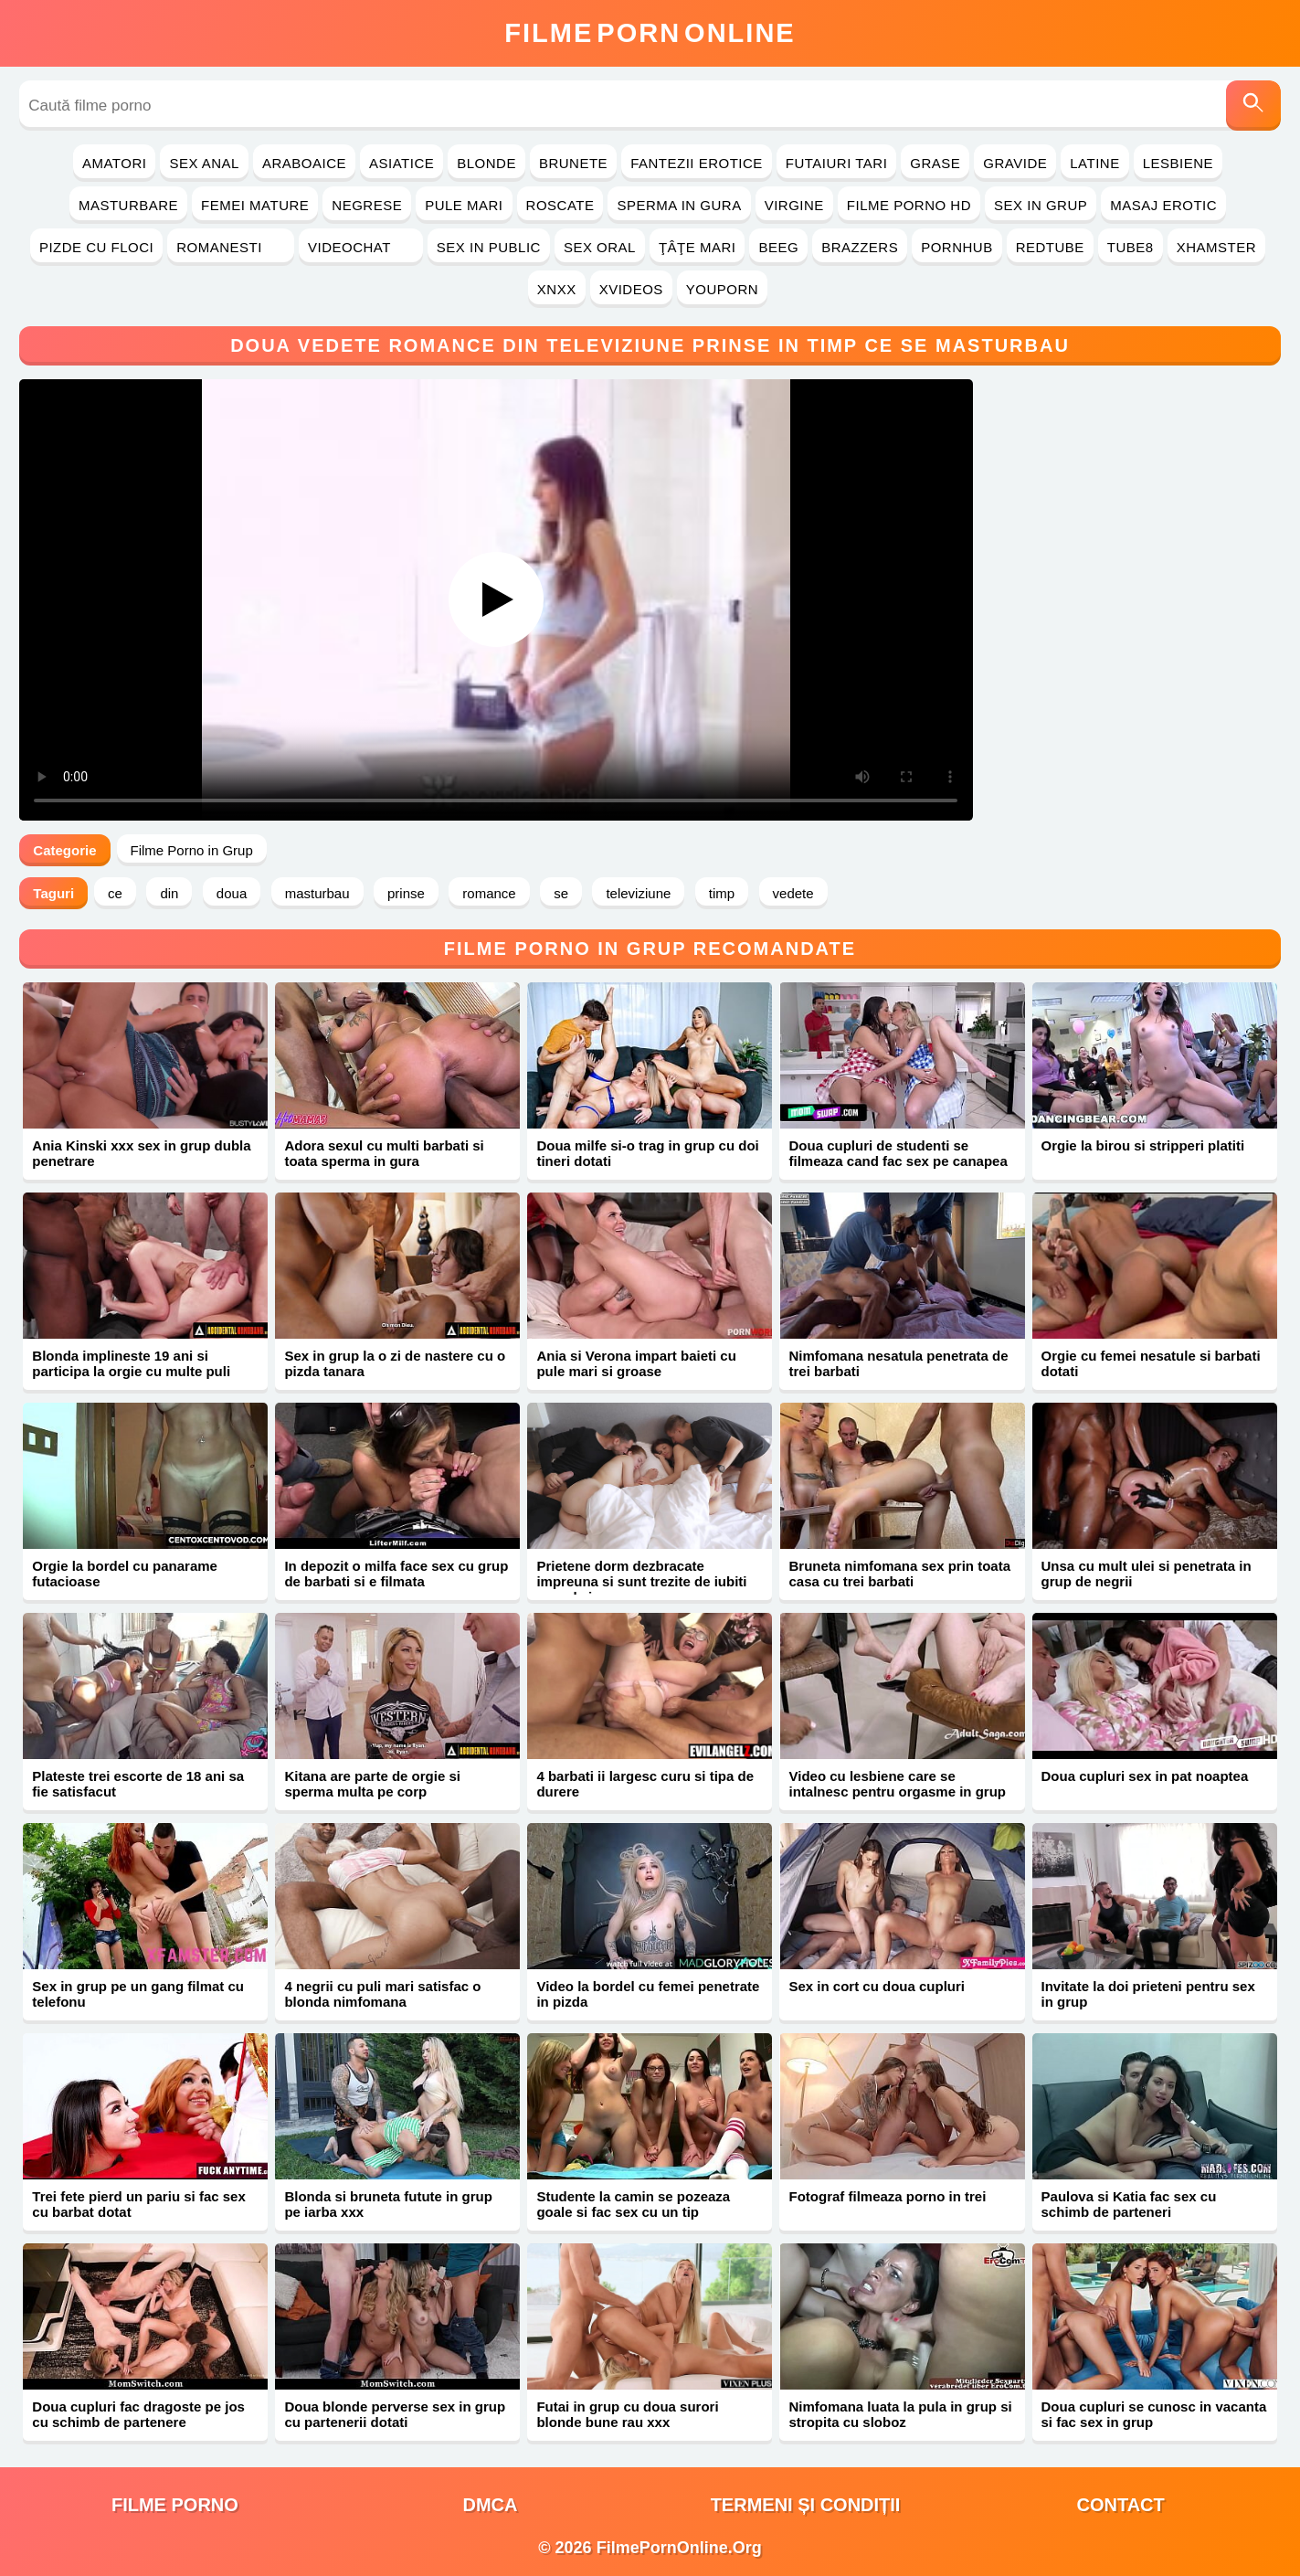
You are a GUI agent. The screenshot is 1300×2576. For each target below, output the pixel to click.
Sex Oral (600, 247)
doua (232, 893)
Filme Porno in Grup (192, 850)
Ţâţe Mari (697, 247)
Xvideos (631, 289)
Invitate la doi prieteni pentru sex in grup (1148, 1993)
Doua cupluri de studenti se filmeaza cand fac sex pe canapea (897, 1153)
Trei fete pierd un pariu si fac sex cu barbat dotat (138, 2204)
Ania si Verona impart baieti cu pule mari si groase (635, 1363)
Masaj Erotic (1163, 205)
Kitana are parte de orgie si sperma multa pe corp (372, 1783)
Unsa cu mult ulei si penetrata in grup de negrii (1146, 1573)
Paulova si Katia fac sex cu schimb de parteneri (1129, 2204)
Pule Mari (463, 205)
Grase (935, 163)
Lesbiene (1178, 163)
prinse (406, 893)
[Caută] (1253, 105)
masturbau (317, 893)
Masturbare (128, 205)
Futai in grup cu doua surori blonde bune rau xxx (627, 2414)
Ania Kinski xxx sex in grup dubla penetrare (141, 1153)
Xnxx (556, 289)
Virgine (794, 205)
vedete (793, 893)
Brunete (573, 163)
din (169, 893)
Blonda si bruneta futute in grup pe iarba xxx (388, 2204)
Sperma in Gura (679, 205)
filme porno (174, 2505)
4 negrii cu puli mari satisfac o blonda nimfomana (382, 1993)
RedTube (1050, 247)
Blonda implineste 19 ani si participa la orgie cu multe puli (131, 1363)
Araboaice (304, 163)
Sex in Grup (1040, 205)
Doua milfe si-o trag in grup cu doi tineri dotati (647, 1153)
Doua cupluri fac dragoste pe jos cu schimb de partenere (138, 2414)
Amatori (114, 163)
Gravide (1015, 163)
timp (722, 893)
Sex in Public (489, 247)
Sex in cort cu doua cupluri (876, 1986)
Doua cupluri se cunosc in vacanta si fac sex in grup (1154, 2414)
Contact (1120, 2505)
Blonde (486, 163)
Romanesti (230, 247)
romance (488, 893)
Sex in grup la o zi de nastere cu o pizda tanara (394, 1363)
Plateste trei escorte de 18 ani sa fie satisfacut (138, 1783)
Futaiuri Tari (837, 163)
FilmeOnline (649, 33)
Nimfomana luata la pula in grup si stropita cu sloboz (899, 2414)
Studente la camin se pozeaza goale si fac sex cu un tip (633, 2204)
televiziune (638, 893)
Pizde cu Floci (96, 247)
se (561, 893)
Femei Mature (255, 205)
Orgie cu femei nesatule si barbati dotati (1151, 1363)
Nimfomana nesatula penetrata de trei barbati (898, 1363)
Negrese (367, 205)
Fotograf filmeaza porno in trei (887, 2196)
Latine (1094, 163)
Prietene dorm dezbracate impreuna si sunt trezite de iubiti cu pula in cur (641, 1581)
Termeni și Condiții (806, 2505)
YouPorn (722, 289)
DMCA (489, 2505)
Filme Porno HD (909, 205)
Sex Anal (204, 163)
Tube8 (1130, 247)
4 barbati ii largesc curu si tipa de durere (645, 1783)
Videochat (361, 247)
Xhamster (1216, 247)
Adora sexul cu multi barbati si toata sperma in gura (383, 1153)
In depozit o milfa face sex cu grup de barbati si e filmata (396, 1573)
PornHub (957, 247)
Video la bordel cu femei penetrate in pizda (647, 1993)
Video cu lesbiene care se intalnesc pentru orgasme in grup (897, 1783)
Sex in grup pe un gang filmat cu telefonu (138, 1993)
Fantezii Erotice (696, 163)
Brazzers (859, 247)
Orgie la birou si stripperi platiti (1143, 1145)
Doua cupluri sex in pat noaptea (1145, 1776)
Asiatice (401, 163)
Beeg (778, 247)
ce (115, 893)
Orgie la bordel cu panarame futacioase (124, 1573)
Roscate (560, 205)
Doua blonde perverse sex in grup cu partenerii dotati (394, 2414)
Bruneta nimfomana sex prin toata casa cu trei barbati (899, 1573)
